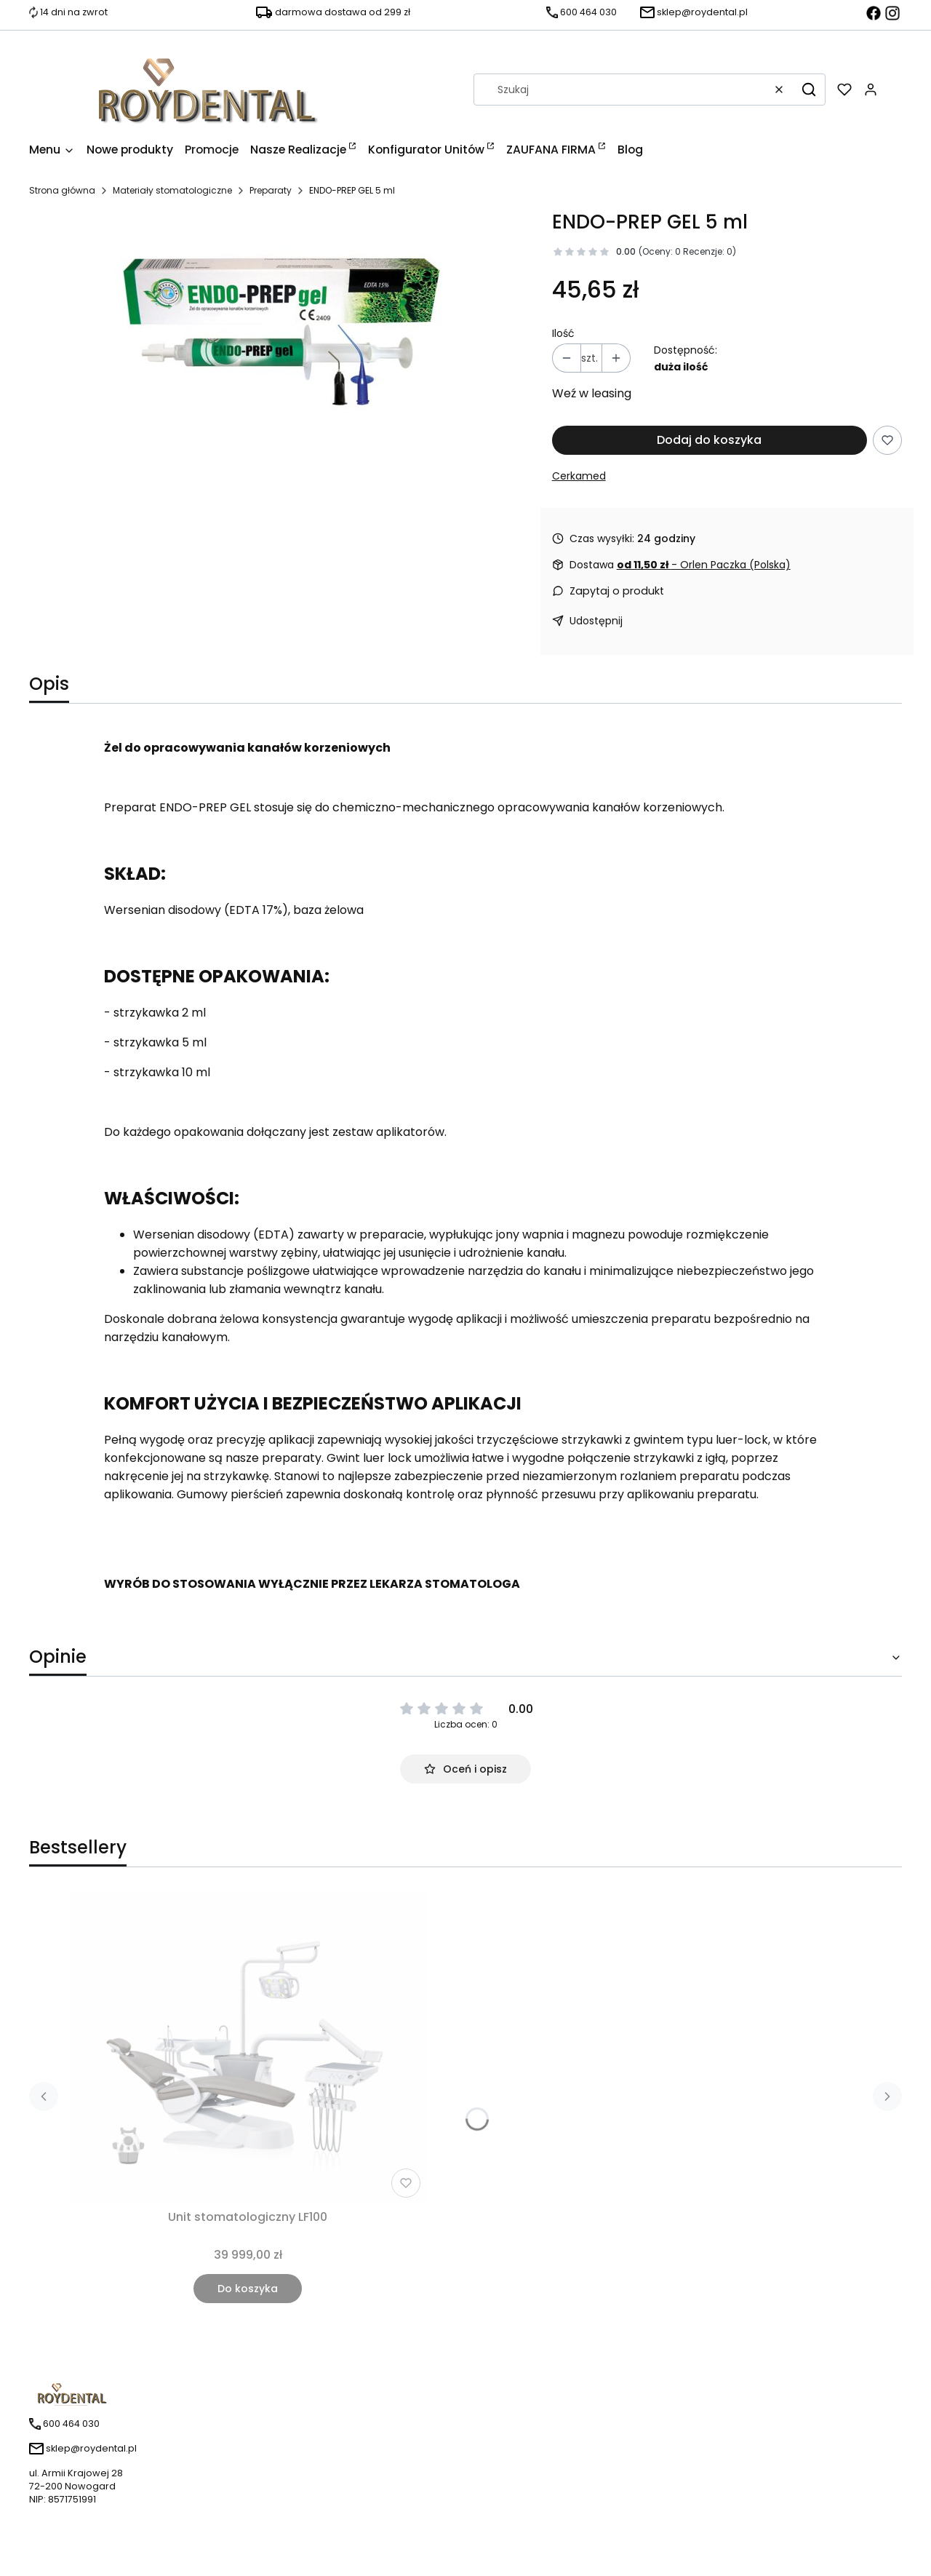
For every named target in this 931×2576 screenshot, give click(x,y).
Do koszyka (247, 2288)
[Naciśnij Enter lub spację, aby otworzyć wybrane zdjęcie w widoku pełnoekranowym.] (278, 324)
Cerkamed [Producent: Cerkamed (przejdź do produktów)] (579, 476)
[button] (809, 89)
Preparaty (270, 190)
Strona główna (62, 190)
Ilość (563, 333)
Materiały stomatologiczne (172, 190)
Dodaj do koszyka (709, 440)
